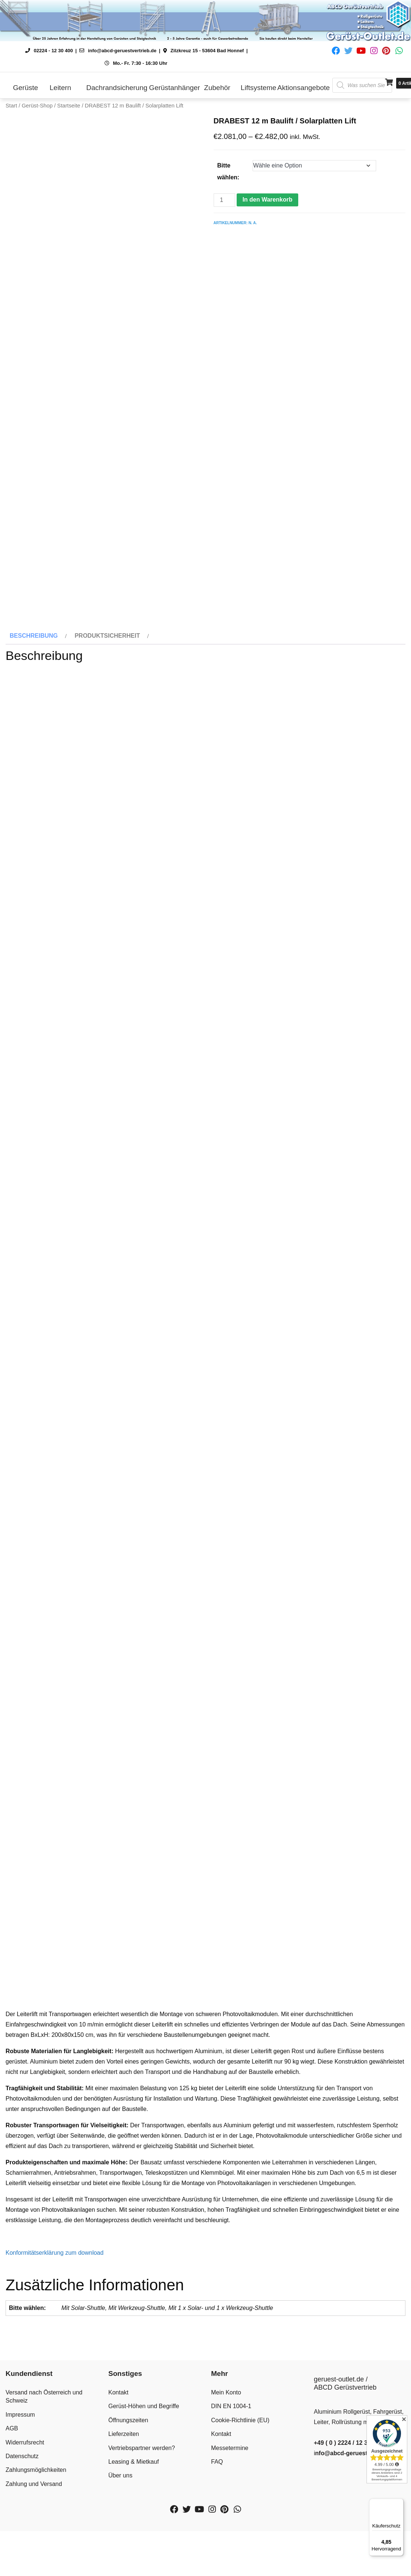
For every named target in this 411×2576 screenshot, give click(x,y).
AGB (12, 2504)
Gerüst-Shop (37, 106)
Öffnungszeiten (128, 2496)
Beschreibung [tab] (34, 711)
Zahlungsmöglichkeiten (36, 2546)
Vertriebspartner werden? (141, 2523)
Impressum (20, 2490)
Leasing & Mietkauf (133, 2537)
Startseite (68, 106)
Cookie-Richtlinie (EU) (240, 2496)
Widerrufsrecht (25, 2518)
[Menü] (399, 2503)
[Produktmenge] (224, 200)
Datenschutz (22, 2532)
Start (11, 106)
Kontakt (118, 2468)
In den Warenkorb (268, 199)
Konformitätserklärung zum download (54, 2329)
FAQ (217, 2537)
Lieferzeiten (123, 2510)
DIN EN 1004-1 (231, 2482)
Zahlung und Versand (34, 2559)
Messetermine (229, 2523)
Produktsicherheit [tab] (107, 711)
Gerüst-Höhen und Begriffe (143, 2482)
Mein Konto (226, 2468)
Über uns (120, 2551)
